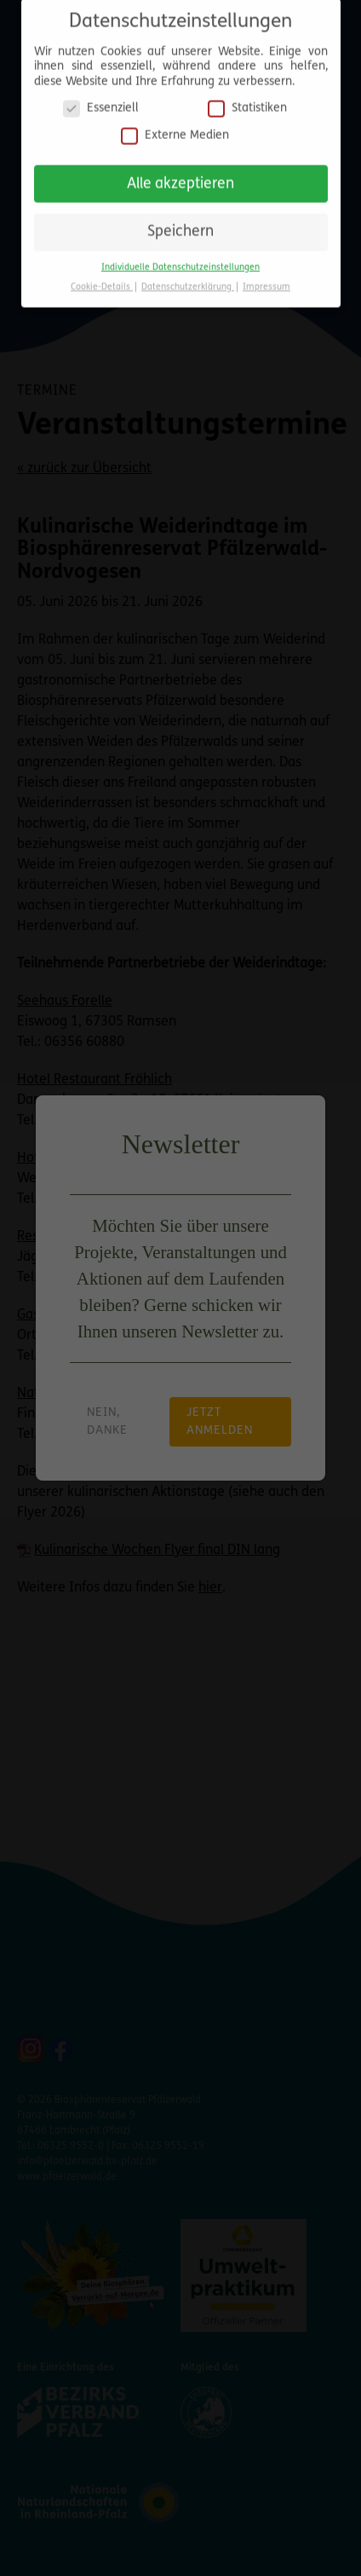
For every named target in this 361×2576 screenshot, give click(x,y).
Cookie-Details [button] (102, 281)
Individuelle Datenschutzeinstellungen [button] (180, 261)
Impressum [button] (266, 281)
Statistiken (247, 103)
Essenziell (101, 103)
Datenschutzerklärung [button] (187, 281)
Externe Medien (175, 129)
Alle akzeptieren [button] (180, 177)
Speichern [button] (180, 226)
